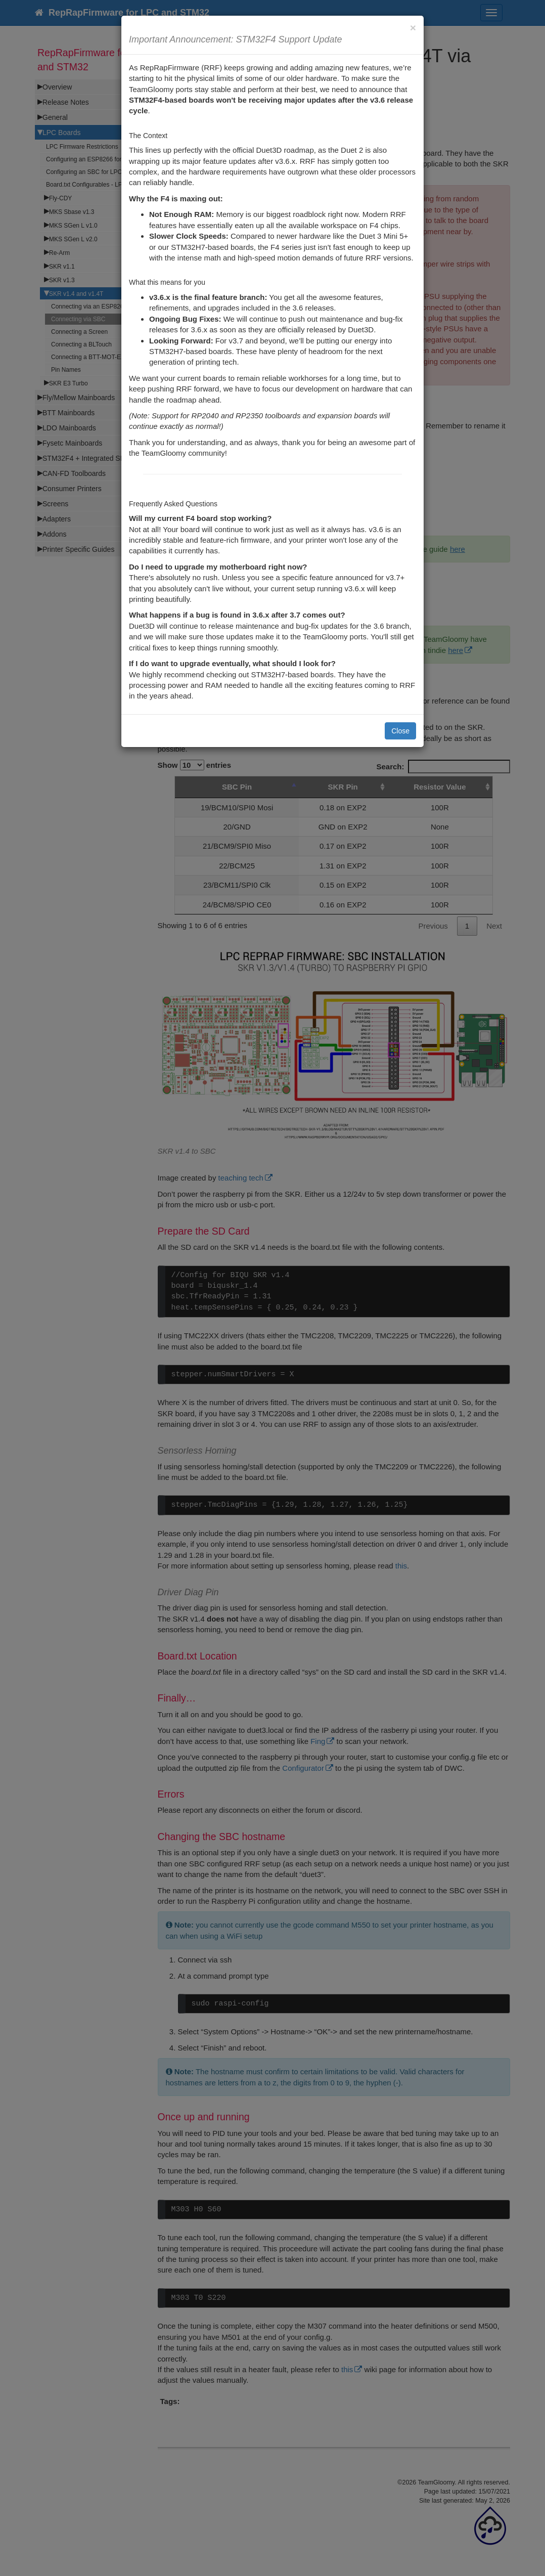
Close (400, 731)
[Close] (413, 27)
